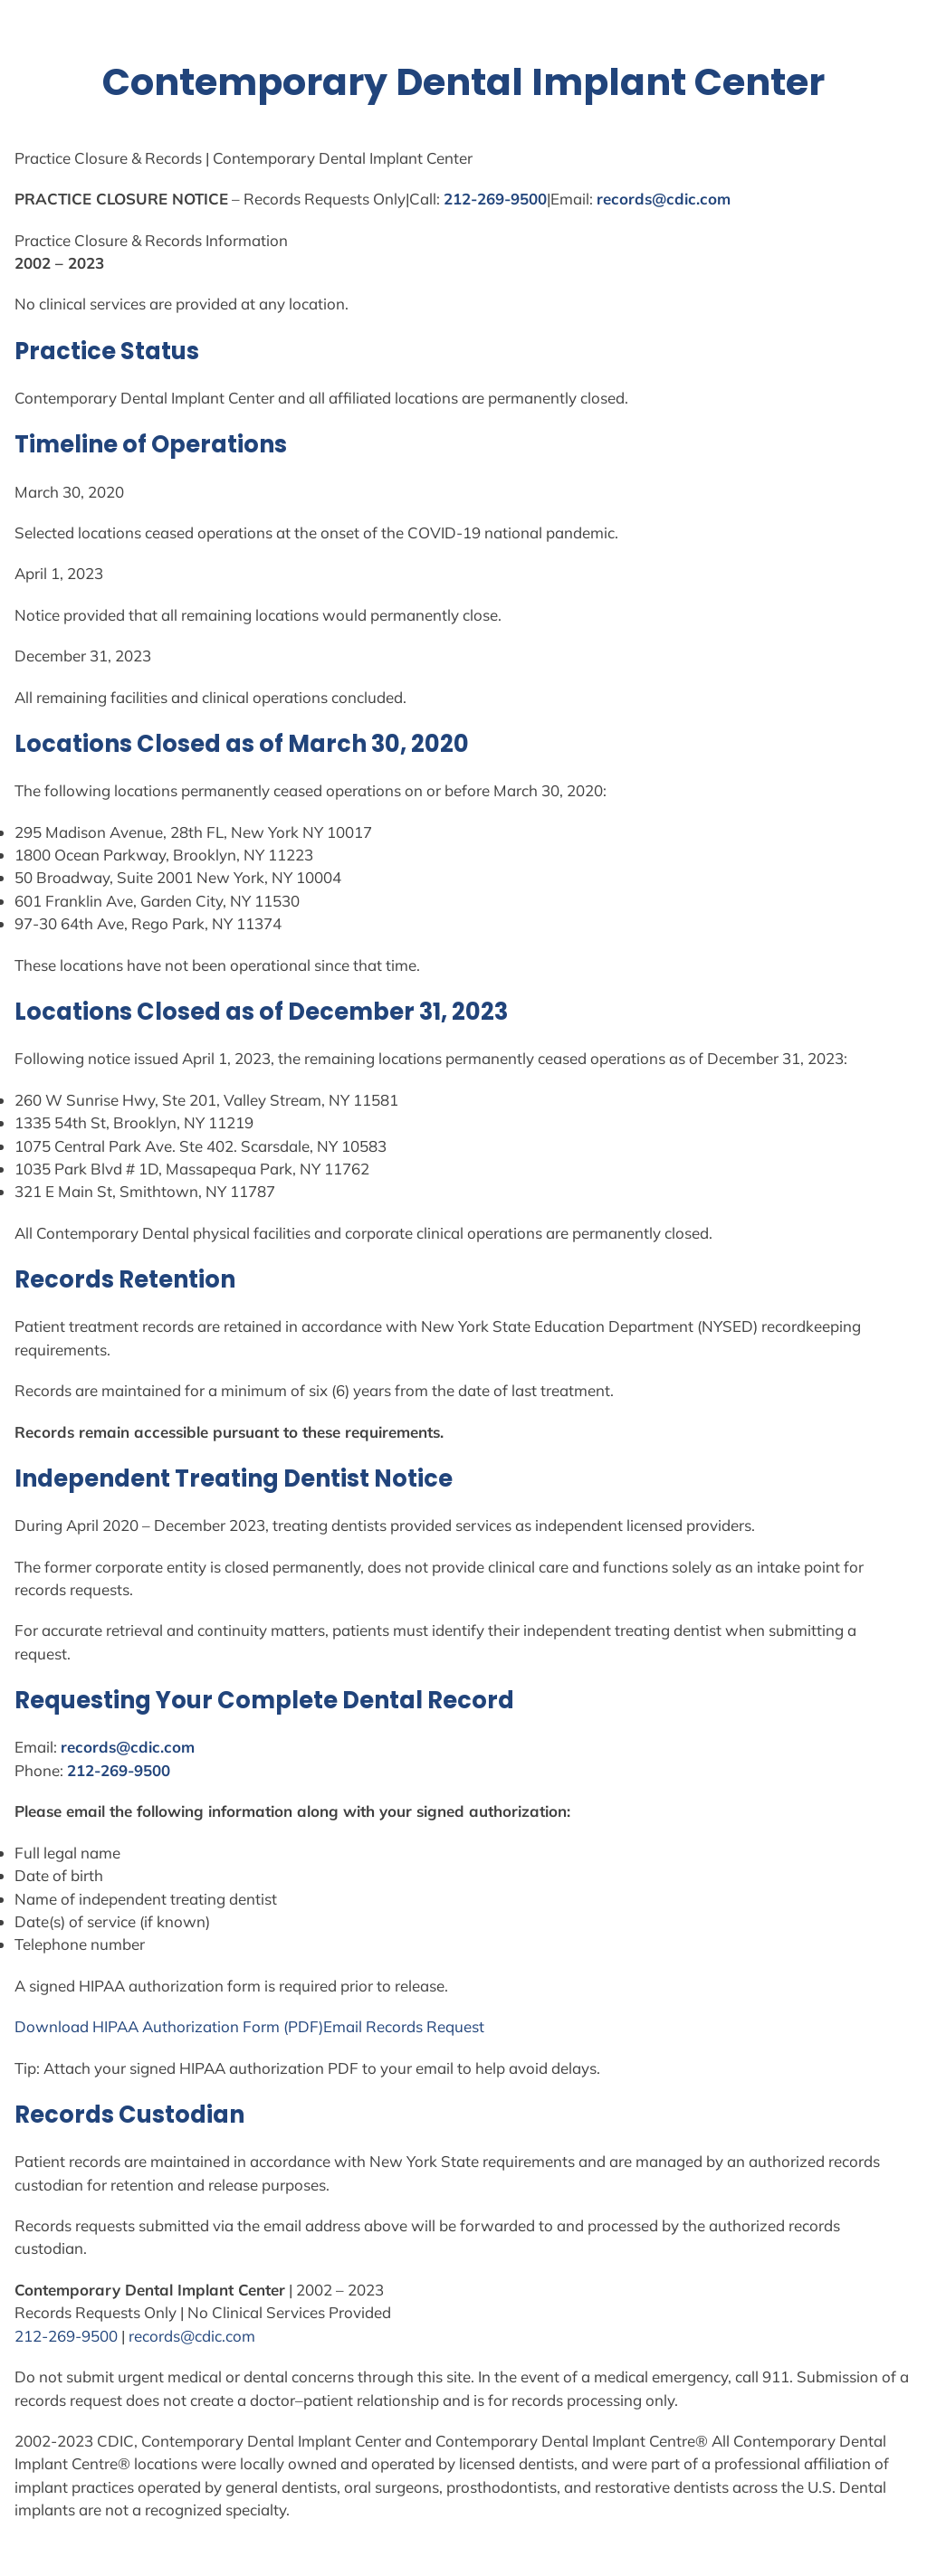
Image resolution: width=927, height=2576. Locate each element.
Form (261, 2026)
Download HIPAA (78, 2026)
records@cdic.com (664, 198)
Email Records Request (403, 2026)
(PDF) (301, 2026)
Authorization (190, 2026)
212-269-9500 (495, 198)
